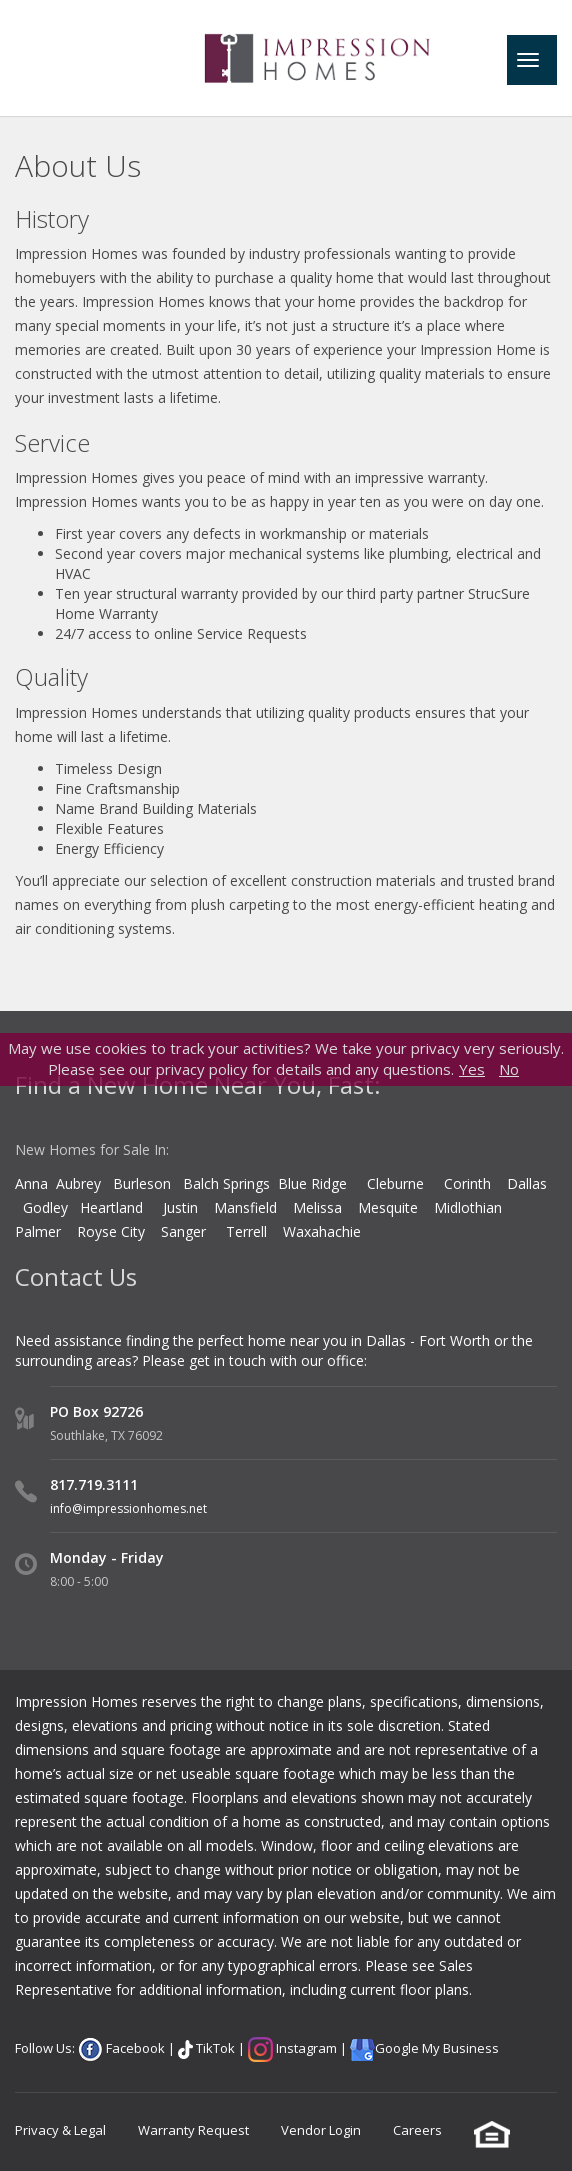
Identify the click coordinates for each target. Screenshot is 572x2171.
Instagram (305, 2048)
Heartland (111, 1207)
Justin (180, 1207)
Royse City (111, 1231)
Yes (472, 1069)
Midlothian (468, 1207)
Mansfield (245, 1207)
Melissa (319, 1207)
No (509, 1069)
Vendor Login (321, 2130)
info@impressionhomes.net (128, 1508)
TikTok (214, 2048)
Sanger (183, 1231)
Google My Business (437, 2048)
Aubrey (78, 1183)
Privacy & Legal (60, 2130)
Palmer (38, 1231)
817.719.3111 (94, 1484)
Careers (417, 2130)
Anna (31, 1183)
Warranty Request (193, 2130)
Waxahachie (322, 1231)
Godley (51, 1207)
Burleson (142, 1183)
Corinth (467, 1183)
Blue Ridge (314, 1183)
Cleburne (395, 1183)
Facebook (134, 2048)
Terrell (246, 1231)
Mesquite (388, 1207)
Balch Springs (226, 1183)
